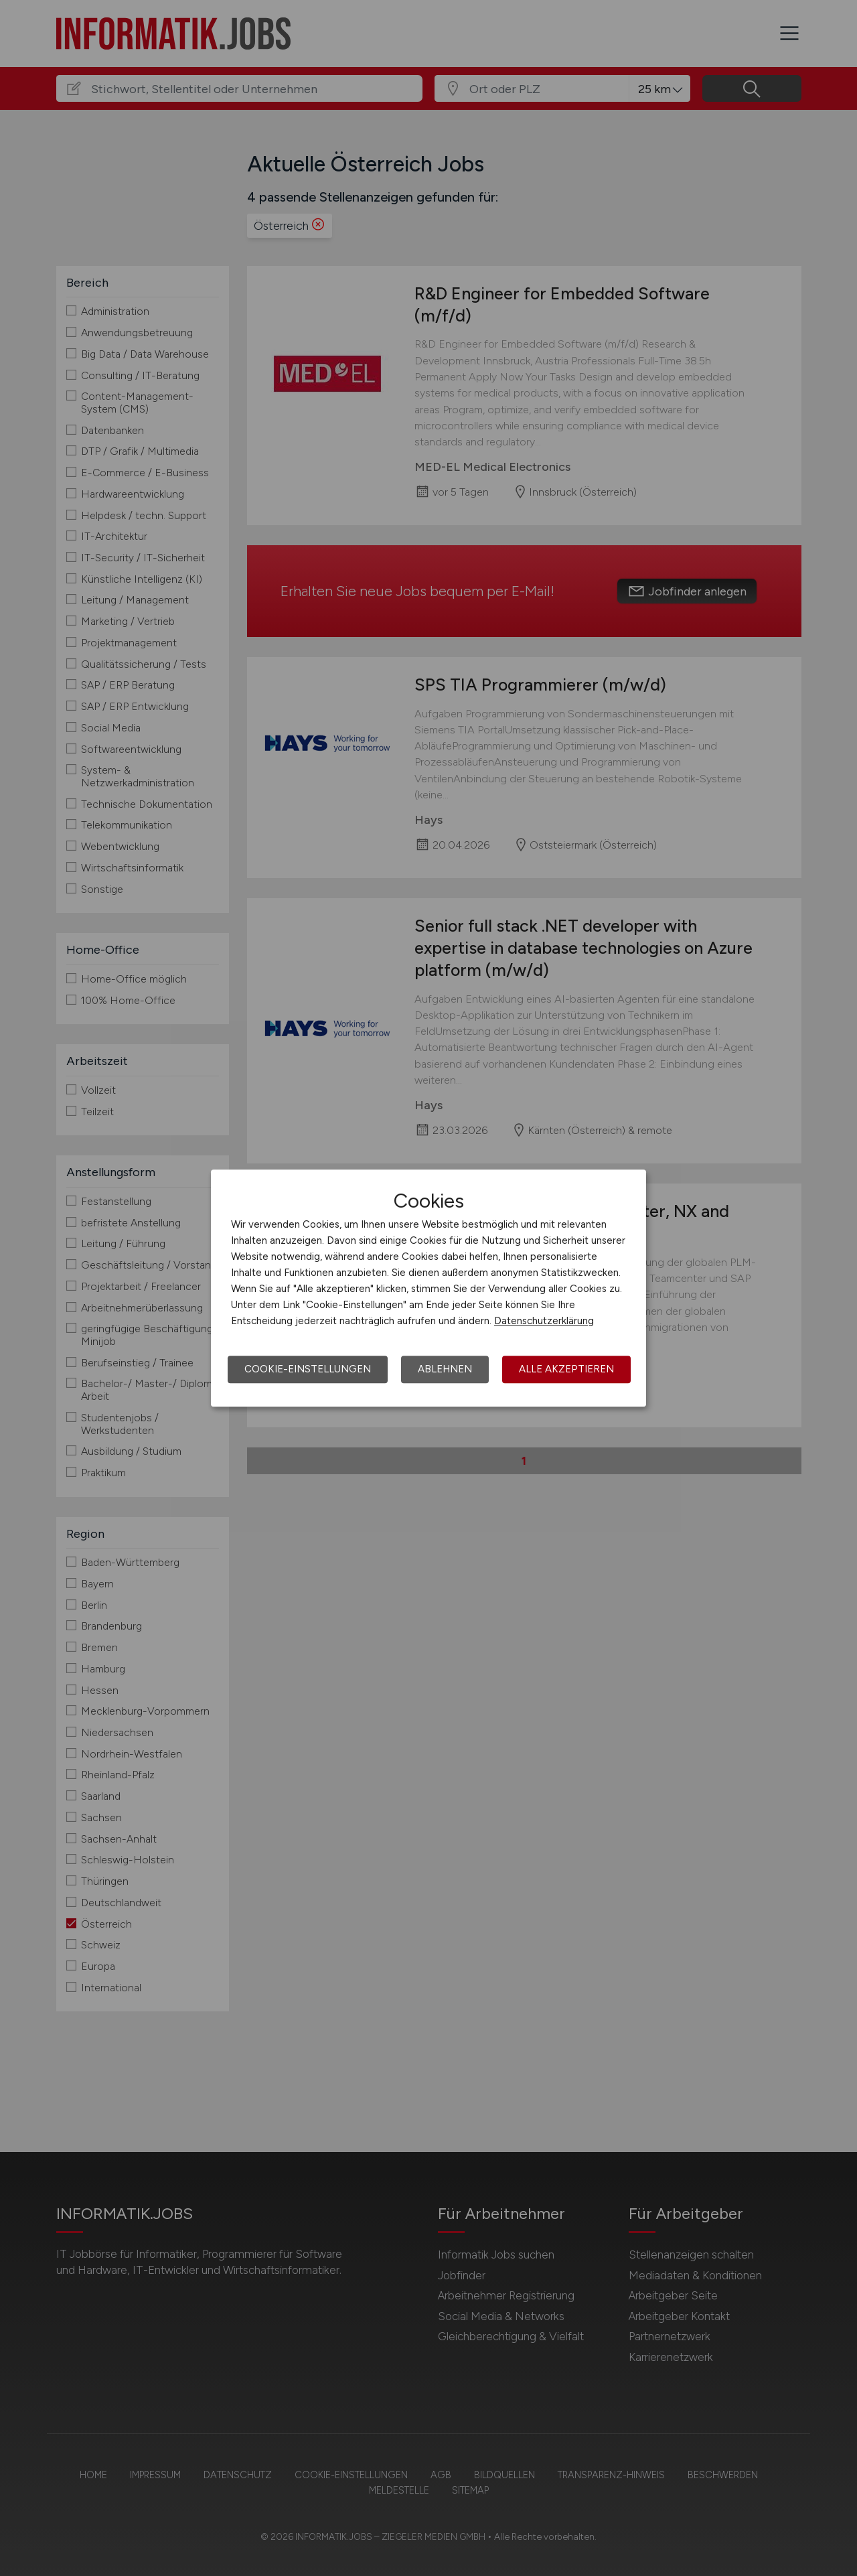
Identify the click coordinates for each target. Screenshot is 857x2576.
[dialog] (428, 1288)
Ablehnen (445, 1369)
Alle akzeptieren (566, 1369)
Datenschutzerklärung (544, 1321)
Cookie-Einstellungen (307, 1369)
